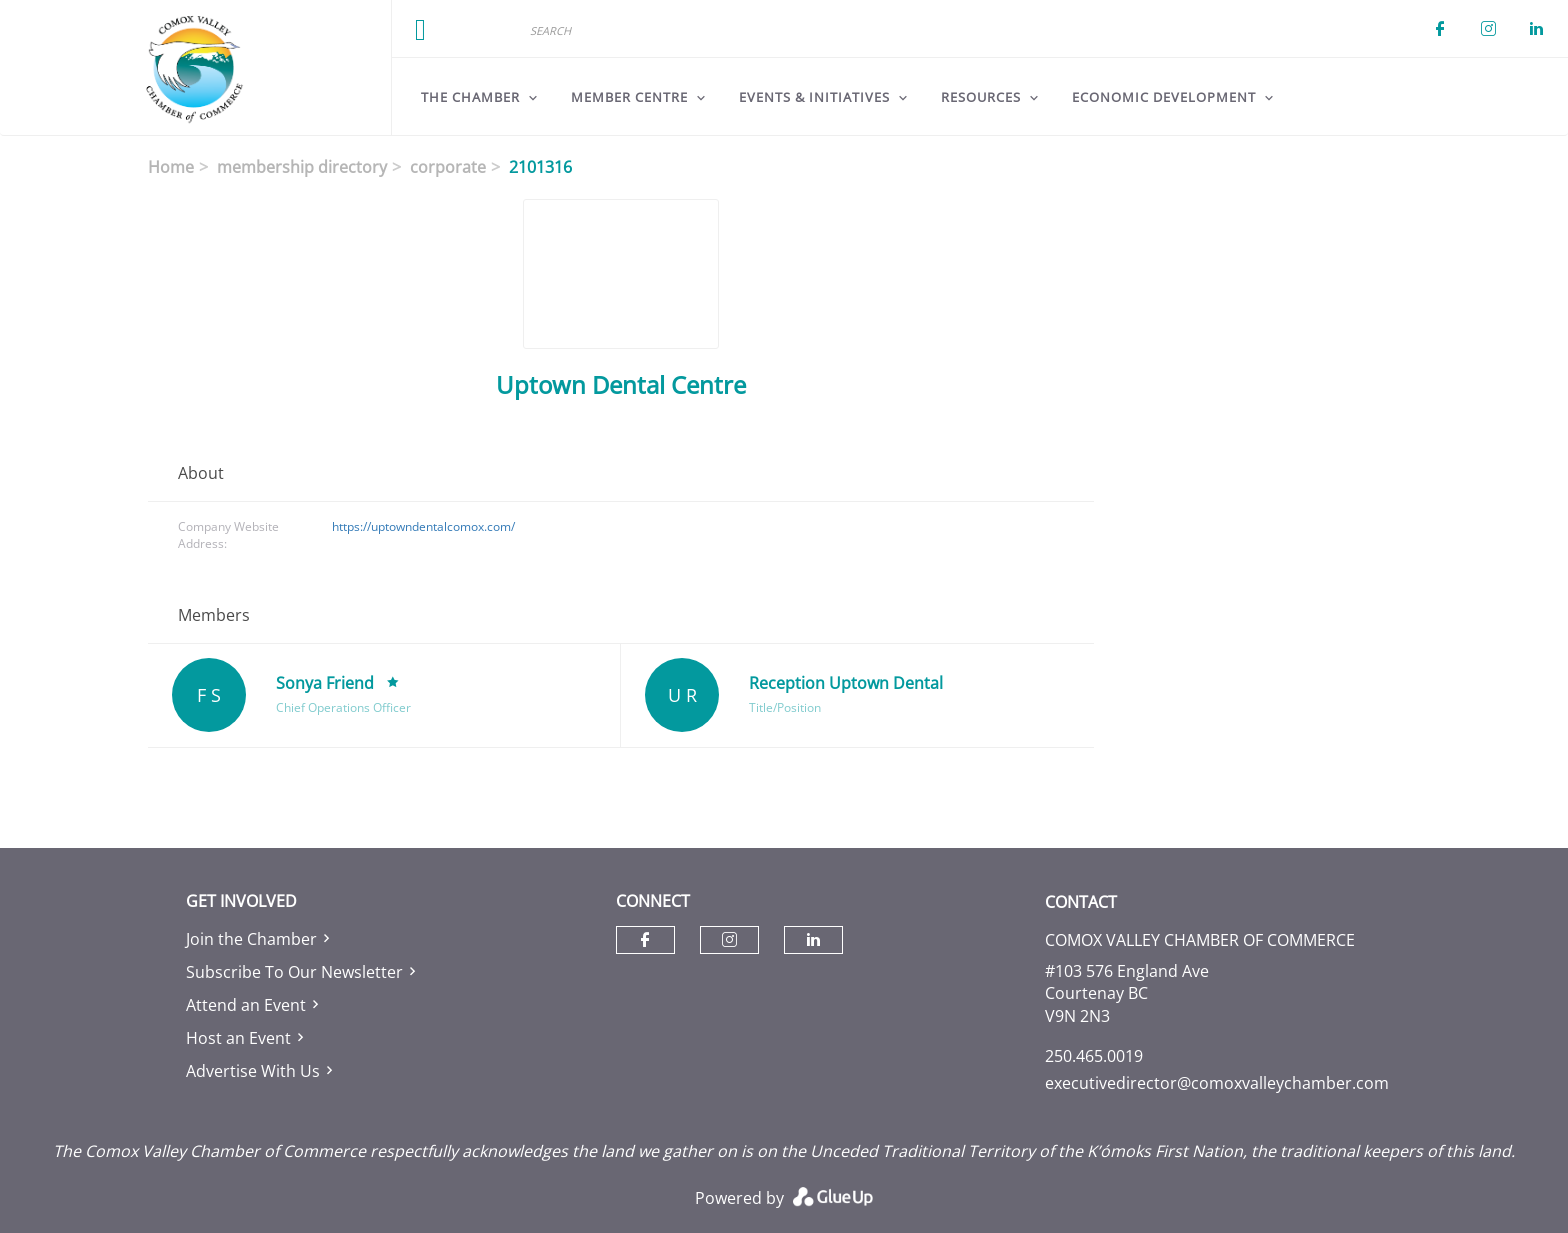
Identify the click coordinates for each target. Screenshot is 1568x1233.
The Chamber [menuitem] (470, 97)
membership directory (302, 167)
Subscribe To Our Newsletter (294, 972)
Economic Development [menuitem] (1164, 97)
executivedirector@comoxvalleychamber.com (1217, 1083)
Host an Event (238, 1038)
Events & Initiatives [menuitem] (814, 97)
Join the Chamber (251, 939)
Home (171, 167)
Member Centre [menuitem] (629, 97)
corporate (448, 167)
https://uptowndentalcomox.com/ (423, 526)
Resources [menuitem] (981, 97)
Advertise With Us (253, 1071)
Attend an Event (246, 1005)
